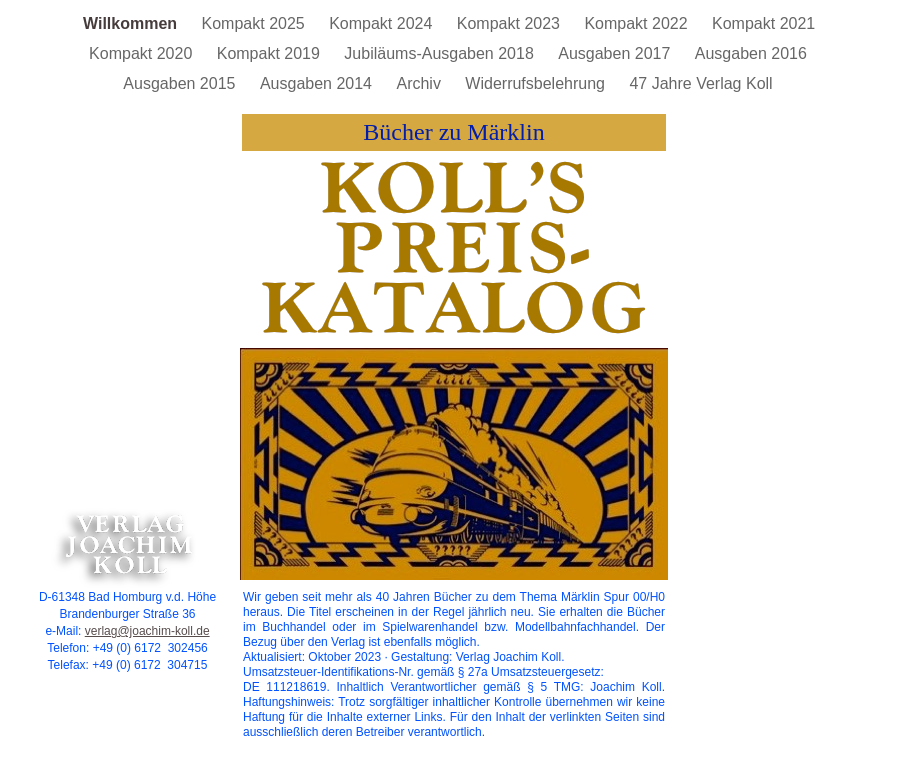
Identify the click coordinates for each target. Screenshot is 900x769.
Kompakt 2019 (271, 53)
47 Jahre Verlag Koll (700, 83)
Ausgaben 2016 (751, 53)
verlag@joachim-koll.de (147, 631)
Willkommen (132, 23)
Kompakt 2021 (763, 23)
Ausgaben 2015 (181, 83)
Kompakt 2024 (383, 23)
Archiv (420, 83)
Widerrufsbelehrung (537, 83)
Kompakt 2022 (638, 23)
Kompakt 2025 (256, 23)
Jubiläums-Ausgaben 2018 (441, 53)
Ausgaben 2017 (616, 53)
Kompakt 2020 (143, 53)
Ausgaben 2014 (318, 83)
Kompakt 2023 (511, 23)
